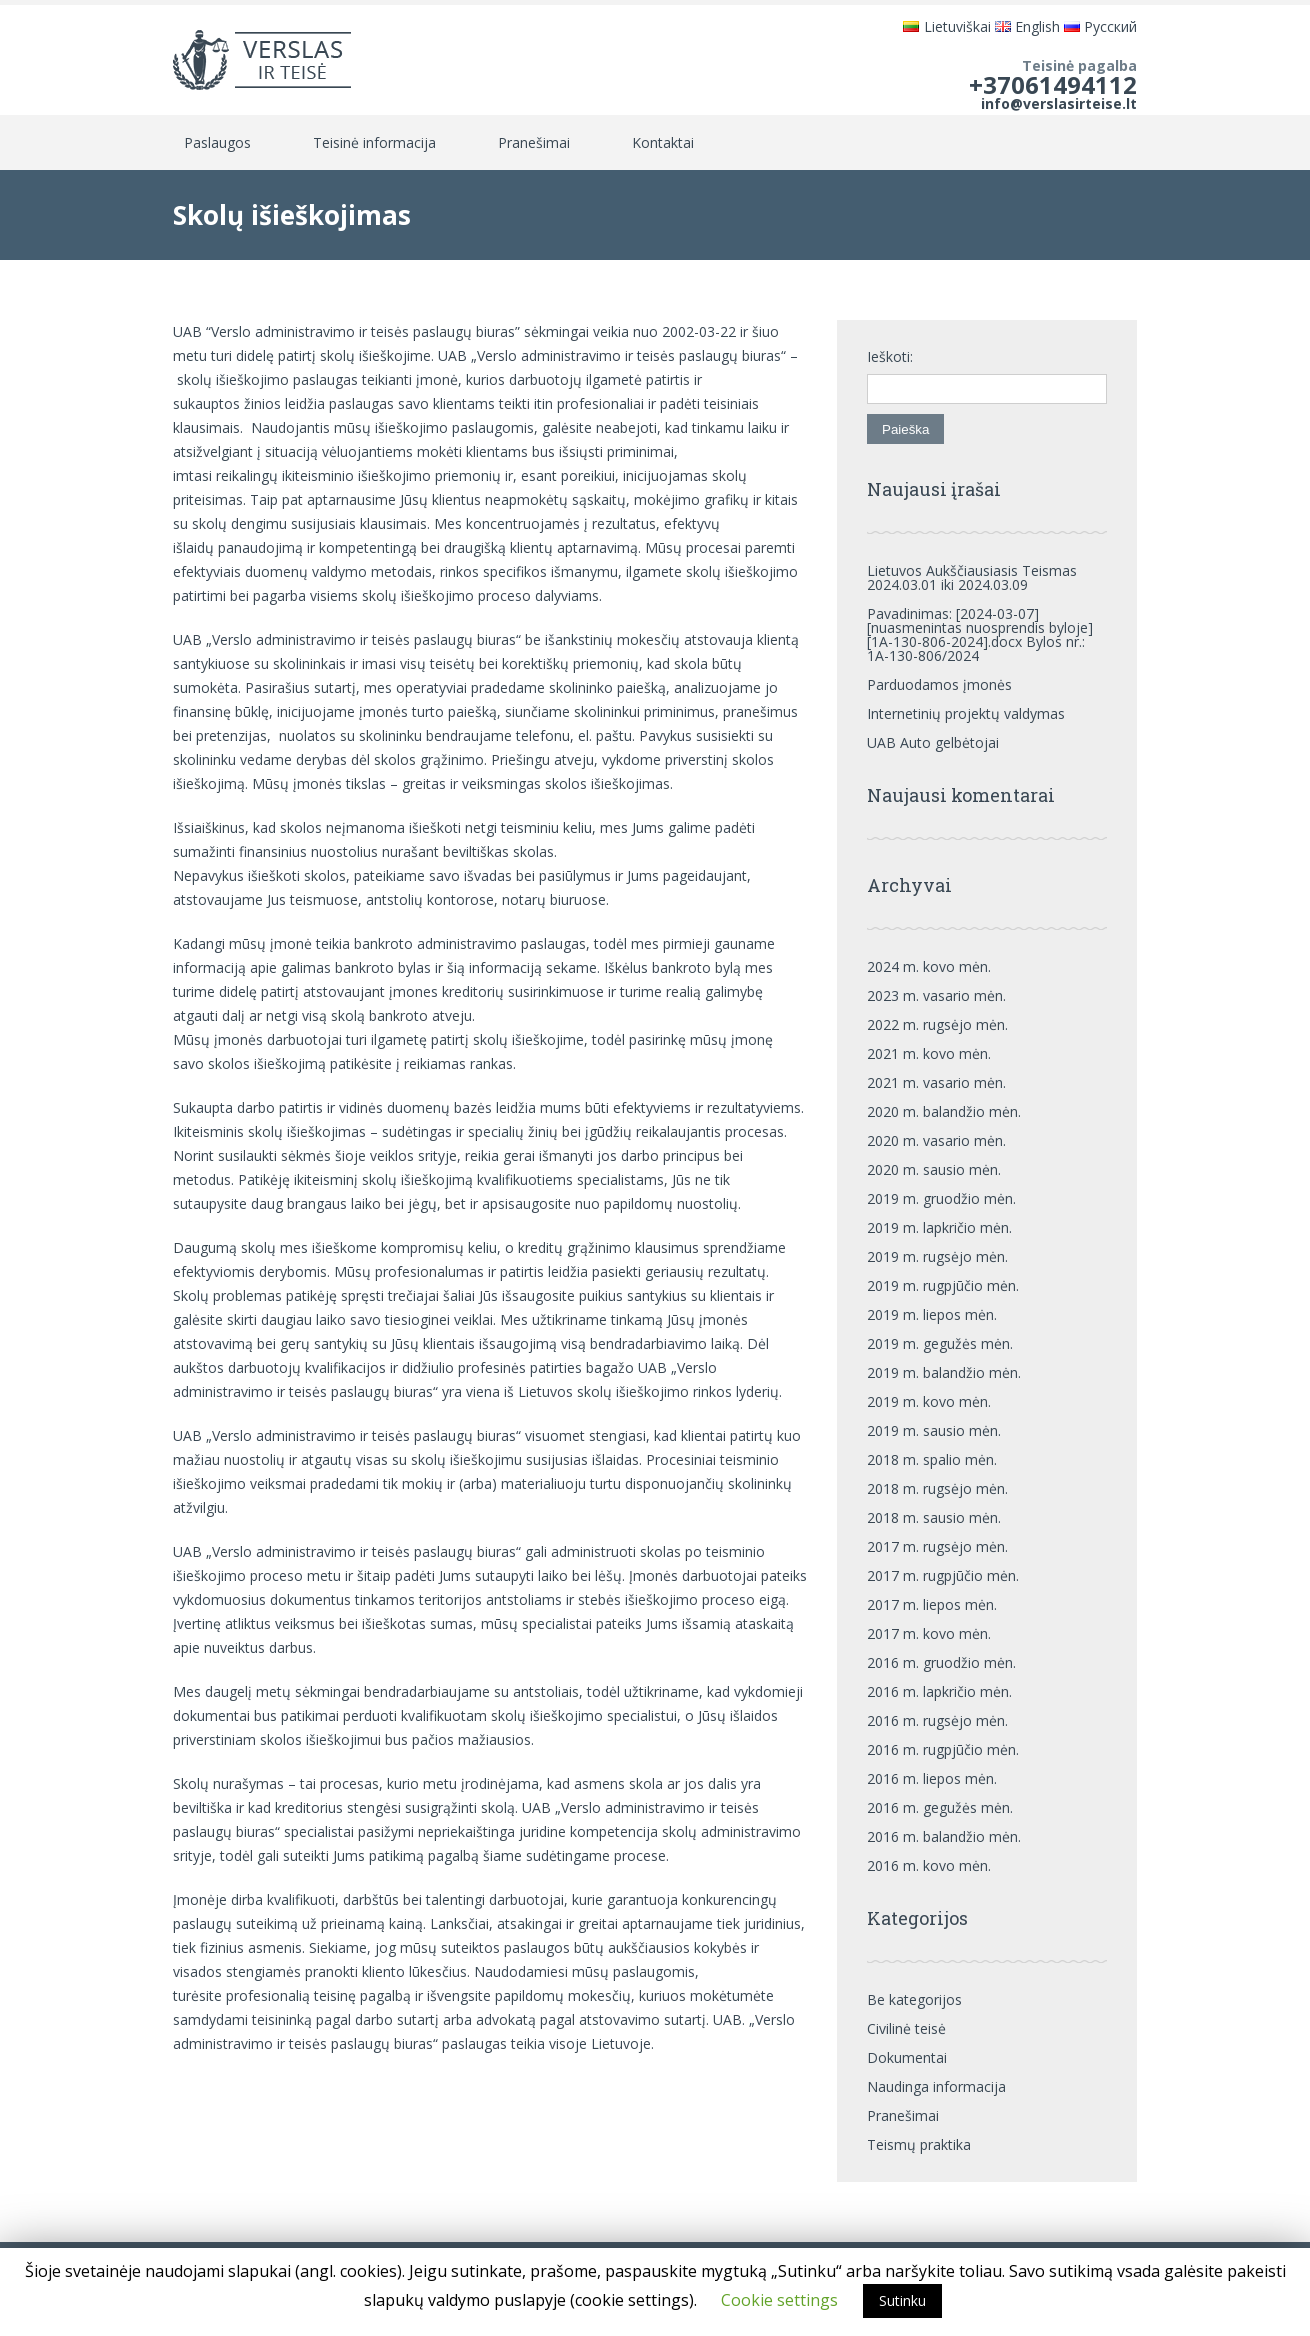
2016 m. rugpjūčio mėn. (943, 1749)
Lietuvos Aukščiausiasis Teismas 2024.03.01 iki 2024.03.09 (972, 577)
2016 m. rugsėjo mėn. (937, 1720)
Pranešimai (534, 142)
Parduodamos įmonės (939, 684)
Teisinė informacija (374, 142)
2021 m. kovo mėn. (929, 1053)
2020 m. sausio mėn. (934, 1169)
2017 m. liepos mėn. (932, 1604)
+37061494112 (1053, 84)
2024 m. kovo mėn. (929, 966)
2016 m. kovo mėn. (929, 1865)
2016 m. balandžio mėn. (944, 1836)
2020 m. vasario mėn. (936, 1140)
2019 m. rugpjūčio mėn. (943, 1285)
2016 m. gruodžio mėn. (941, 1662)
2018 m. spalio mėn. (932, 1459)
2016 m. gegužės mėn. (940, 1807)
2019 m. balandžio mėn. (944, 1372)
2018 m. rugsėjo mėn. (937, 1488)
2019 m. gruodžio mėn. (941, 1198)
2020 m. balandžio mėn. (944, 1111)
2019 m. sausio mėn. (934, 1430)
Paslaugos (217, 142)
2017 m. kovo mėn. (929, 1633)
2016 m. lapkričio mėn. (939, 1691)
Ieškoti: (890, 357)
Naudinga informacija (936, 2086)
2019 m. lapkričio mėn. (939, 1227)
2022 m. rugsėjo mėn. (937, 1024)
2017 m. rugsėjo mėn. (937, 1546)
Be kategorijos (914, 1999)
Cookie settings (779, 2300)
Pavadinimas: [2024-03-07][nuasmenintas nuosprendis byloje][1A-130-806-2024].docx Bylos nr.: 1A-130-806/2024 (980, 634)
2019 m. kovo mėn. (929, 1401)
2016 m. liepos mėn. (932, 1778)
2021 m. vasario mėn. (936, 1082)
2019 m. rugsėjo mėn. (937, 1256)
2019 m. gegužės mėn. (940, 1343)
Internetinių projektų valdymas (966, 713)
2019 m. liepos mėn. (932, 1314)
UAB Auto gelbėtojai (933, 742)
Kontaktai (663, 142)
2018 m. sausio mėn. (934, 1517)
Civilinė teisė (906, 2028)
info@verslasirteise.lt (1059, 103)
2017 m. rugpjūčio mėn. (943, 1575)
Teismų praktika (919, 2144)
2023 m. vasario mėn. (936, 995)
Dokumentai (907, 2057)
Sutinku (902, 2300)
